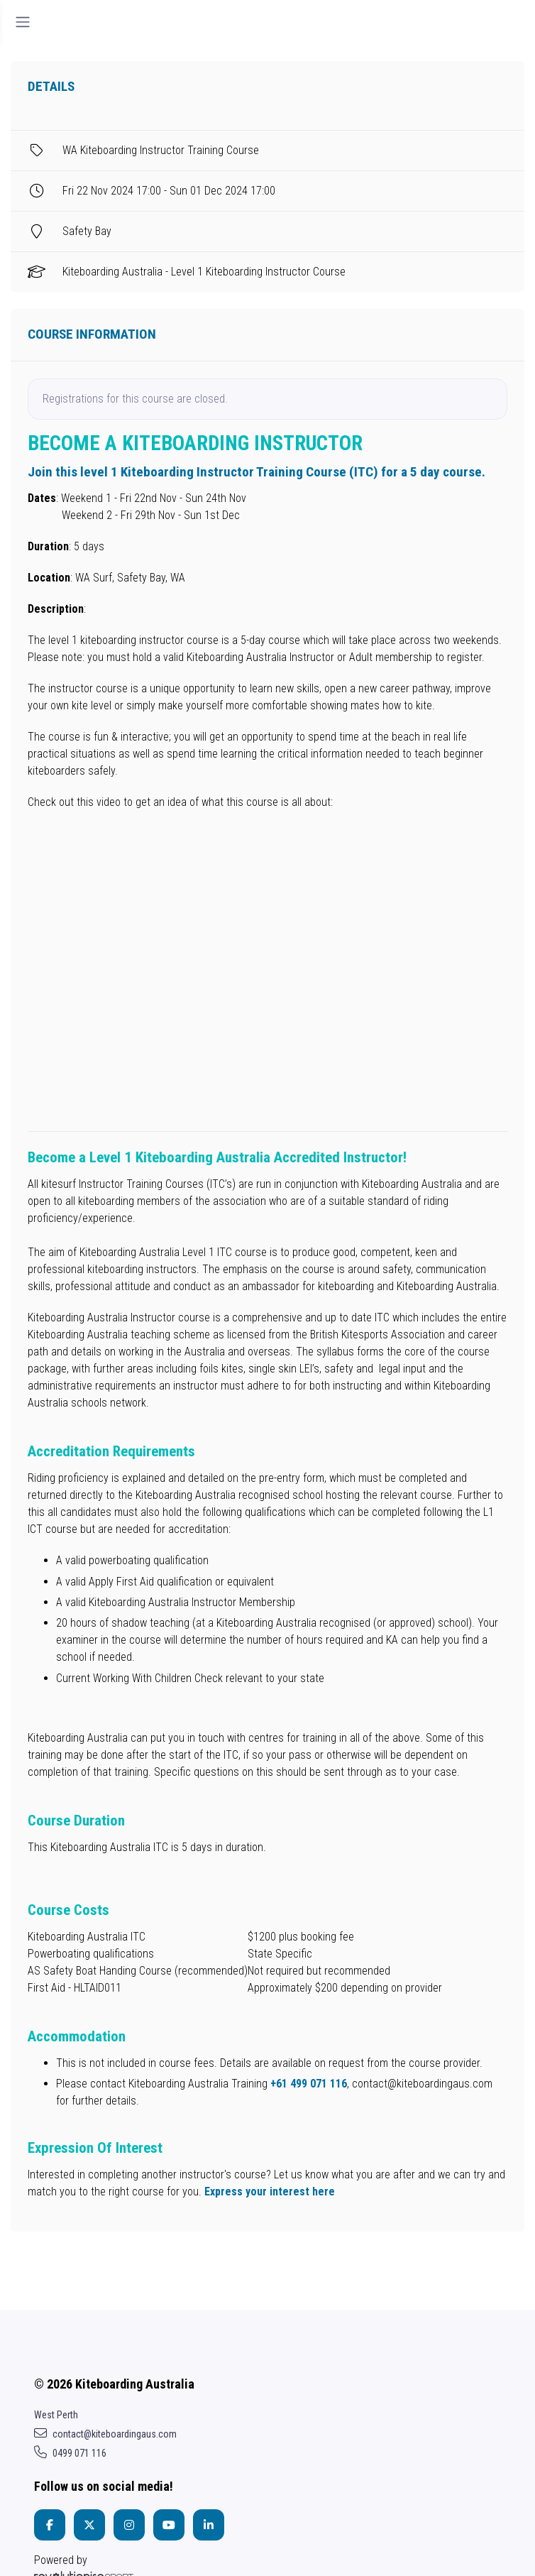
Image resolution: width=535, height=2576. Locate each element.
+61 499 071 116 (308, 2083)
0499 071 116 (70, 2453)
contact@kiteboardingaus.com (105, 2434)
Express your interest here (269, 2191)
